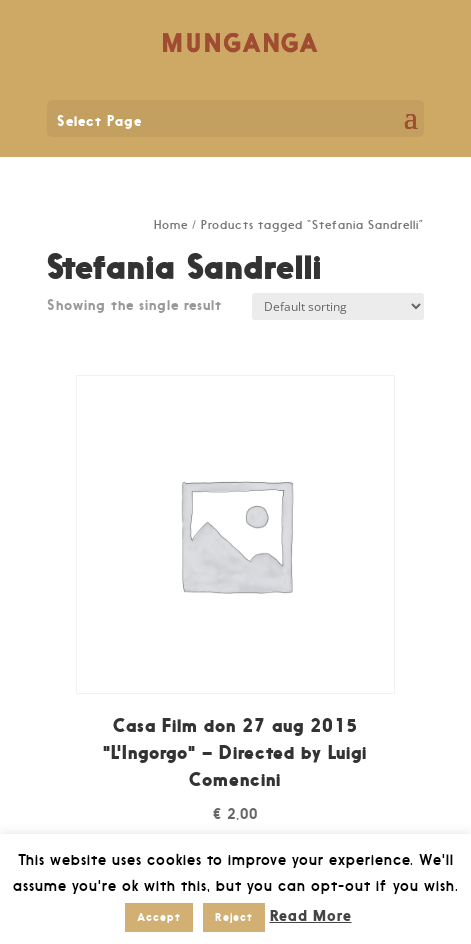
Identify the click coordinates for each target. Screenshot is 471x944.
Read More (311, 915)
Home (171, 225)
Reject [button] (234, 917)
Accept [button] (159, 917)
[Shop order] (338, 306)
